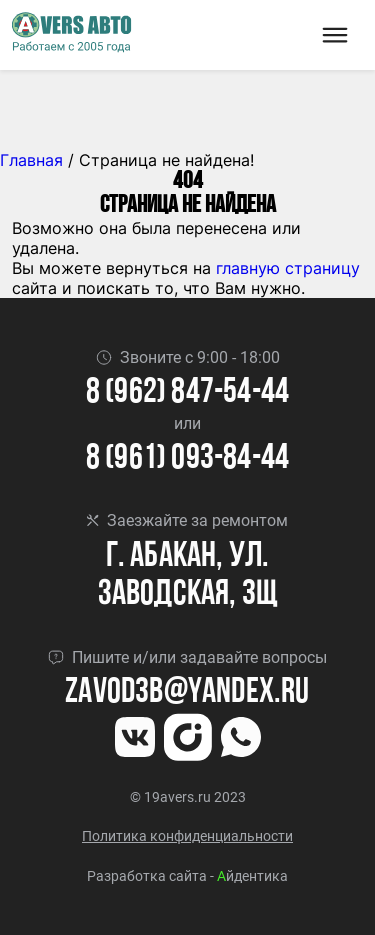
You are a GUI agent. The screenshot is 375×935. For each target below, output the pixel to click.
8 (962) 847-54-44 (187, 393)
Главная (31, 160)
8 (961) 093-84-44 (187, 459)
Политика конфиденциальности (187, 836)
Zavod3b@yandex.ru (187, 693)
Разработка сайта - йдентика (187, 876)
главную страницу (288, 268)
